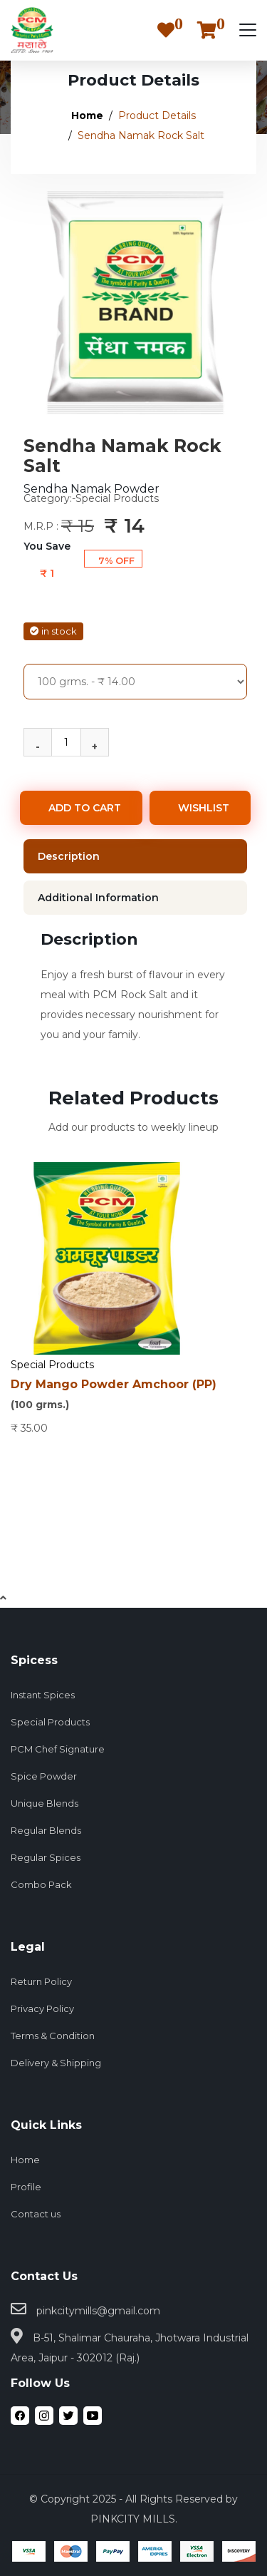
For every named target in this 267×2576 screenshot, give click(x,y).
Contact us (36, 2214)
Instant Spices (43, 1694)
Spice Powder (44, 1776)
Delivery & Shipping (56, 2062)
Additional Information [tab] (98, 897)
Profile (26, 2186)
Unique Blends (44, 1803)
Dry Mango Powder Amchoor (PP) (133, 1396)
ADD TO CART (84, 807)
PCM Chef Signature (58, 1749)
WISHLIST (203, 807)
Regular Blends (46, 1830)
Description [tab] (69, 856)
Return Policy (41, 1981)
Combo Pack (41, 1884)
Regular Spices (45, 1857)
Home (87, 115)
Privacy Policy (42, 2008)
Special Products (52, 1364)
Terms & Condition (53, 2035)
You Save (46, 546)
